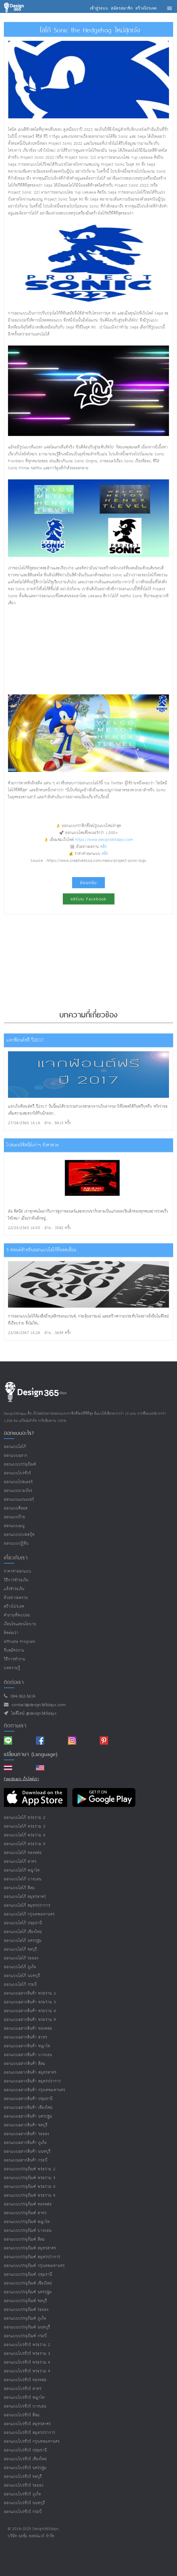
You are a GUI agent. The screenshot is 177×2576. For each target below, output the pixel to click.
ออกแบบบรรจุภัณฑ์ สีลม (24, 2239)
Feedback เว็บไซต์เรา (21, 1779)
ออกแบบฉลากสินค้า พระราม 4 (30, 2010)
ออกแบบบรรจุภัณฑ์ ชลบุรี (25, 2300)
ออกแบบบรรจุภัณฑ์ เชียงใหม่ (28, 2283)
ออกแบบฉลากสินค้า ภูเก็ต (25, 2142)
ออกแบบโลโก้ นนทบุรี (22, 1975)
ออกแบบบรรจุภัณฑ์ (20, 1464)
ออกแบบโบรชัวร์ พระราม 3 (27, 2353)
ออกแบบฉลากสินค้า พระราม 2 (30, 1993)
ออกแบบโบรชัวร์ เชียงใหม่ (25, 2459)
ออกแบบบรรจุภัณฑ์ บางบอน (28, 2230)
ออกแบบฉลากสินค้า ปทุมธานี (28, 2098)
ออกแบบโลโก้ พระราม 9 (24, 1844)
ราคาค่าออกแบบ (17, 1571)
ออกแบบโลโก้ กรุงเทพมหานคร (29, 1914)
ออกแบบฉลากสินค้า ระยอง (26, 2133)
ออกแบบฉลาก (15, 1455)
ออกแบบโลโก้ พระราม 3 (24, 1826)
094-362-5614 (21, 1696)
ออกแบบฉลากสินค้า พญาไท (27, 2046)
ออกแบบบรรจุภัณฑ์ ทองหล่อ (28, 2204)
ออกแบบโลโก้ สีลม (19, 1887)
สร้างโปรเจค (14, 1606)
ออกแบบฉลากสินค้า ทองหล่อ (28, 2028)
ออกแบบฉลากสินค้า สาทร (25, 2037)
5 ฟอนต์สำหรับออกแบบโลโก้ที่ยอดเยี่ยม (41, 1250)
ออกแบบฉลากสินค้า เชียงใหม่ (28, 2107)
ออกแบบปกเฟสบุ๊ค (19, 1534)
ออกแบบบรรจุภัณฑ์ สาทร (25, 2213)
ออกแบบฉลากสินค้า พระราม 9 (30, 2019)
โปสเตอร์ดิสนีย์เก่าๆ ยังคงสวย (32, 1145)
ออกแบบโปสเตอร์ (18, 1481)
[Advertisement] (88, 650)
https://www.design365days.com (104, 839)
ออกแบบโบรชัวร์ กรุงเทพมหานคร (32, 2441)
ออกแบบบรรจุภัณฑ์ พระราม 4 (30, 2186)
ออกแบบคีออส (16, 1508)
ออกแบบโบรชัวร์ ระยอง (23, 2485)
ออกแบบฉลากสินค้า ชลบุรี (26, 2125)
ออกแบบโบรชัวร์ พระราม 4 (27, 2362)
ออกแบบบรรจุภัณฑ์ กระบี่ (25, 2336)
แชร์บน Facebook (88, 898)
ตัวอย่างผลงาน (16, 1597)
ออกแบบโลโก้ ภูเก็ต (20, 1967)
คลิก (103, 846)
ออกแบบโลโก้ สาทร (20, 1861)
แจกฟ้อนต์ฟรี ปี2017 (25, 1040)
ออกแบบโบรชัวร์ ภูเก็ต (22, 2494)
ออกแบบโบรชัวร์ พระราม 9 (27, 2371)
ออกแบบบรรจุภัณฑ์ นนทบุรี (27, 2327)
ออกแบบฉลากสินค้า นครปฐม (28, 2116)
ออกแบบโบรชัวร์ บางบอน (25, 2406)
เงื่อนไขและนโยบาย (20, 1624)
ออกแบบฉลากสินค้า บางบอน (28, 2054)
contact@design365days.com (37, 1705)
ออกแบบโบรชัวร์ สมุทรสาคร (27, 2423)
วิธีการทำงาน (14, 1659)
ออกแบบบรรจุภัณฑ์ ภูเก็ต (25, 2318)
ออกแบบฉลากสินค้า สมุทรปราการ (32, 2081)
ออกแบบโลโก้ (15, 1446)
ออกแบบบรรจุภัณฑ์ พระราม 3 (30, 2177)
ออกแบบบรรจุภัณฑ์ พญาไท (27, 2221)
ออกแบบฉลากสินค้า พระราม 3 (30, 2002)
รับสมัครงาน (14, 1650)
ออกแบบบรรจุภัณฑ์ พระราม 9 (30, 2195)
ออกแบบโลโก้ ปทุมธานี (23, 1923)
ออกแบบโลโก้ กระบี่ (20, 1984)
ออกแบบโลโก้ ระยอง (21, 1958)
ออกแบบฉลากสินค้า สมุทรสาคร (30, 2072)
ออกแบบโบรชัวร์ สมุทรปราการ (29, 2432)
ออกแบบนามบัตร (18, 1490)
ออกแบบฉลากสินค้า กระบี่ (26, 2160)
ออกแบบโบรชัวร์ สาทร (23, 2388)
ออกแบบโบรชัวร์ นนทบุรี (24, 2503)
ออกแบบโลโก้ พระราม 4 (24, 1835)
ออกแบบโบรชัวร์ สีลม (22, 2415)
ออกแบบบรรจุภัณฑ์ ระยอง (26, 2309)
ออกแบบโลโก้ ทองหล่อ (23, 1852)
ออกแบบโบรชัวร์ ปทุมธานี (25, 2450)
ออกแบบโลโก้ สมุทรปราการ (27, 1905)
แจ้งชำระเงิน (14, 1588)
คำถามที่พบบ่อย (17, 1615)
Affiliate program (20, 1641)
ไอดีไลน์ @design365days (33, 1713)
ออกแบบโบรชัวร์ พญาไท (24, 2397)
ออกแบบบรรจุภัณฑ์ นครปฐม (28, 2292)
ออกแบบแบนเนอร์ (19, 1499)
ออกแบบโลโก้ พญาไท (22, 1870)
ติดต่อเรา (11, 1632)
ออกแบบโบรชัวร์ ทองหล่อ (25, 2379)
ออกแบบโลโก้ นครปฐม (23, 1940)
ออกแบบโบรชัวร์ (17, 1473)
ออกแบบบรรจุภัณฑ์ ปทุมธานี (28, 2274)
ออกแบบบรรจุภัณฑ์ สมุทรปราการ (32, 2256)
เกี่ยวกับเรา (16, 1557)
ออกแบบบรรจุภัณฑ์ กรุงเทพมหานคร (34, 2265)
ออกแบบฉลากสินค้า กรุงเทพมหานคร (34, 2090)
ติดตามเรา (15, 1725)
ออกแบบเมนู (14, 1525)
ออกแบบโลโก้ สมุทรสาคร (25, 1896)
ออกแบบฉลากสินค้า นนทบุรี (27, 2151)
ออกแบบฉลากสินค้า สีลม (24, 2063)
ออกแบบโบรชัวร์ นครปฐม (25, 2467)
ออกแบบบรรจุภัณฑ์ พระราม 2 (30, 2169)
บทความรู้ (12, 1668)
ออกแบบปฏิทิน (16, 1543)
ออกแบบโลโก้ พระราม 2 (24, 1817)
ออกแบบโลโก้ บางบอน (23, 1879)
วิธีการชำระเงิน (16, 1580)
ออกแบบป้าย (14, 1517)
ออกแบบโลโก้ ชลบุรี (20, 1949)
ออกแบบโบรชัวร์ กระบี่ (23, 2511)
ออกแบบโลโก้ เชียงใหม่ (23, 1931)
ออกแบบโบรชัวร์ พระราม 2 (27, 2344)
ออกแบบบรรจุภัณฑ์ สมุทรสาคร (30, 2248)
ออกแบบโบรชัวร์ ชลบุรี (23, 2476)
